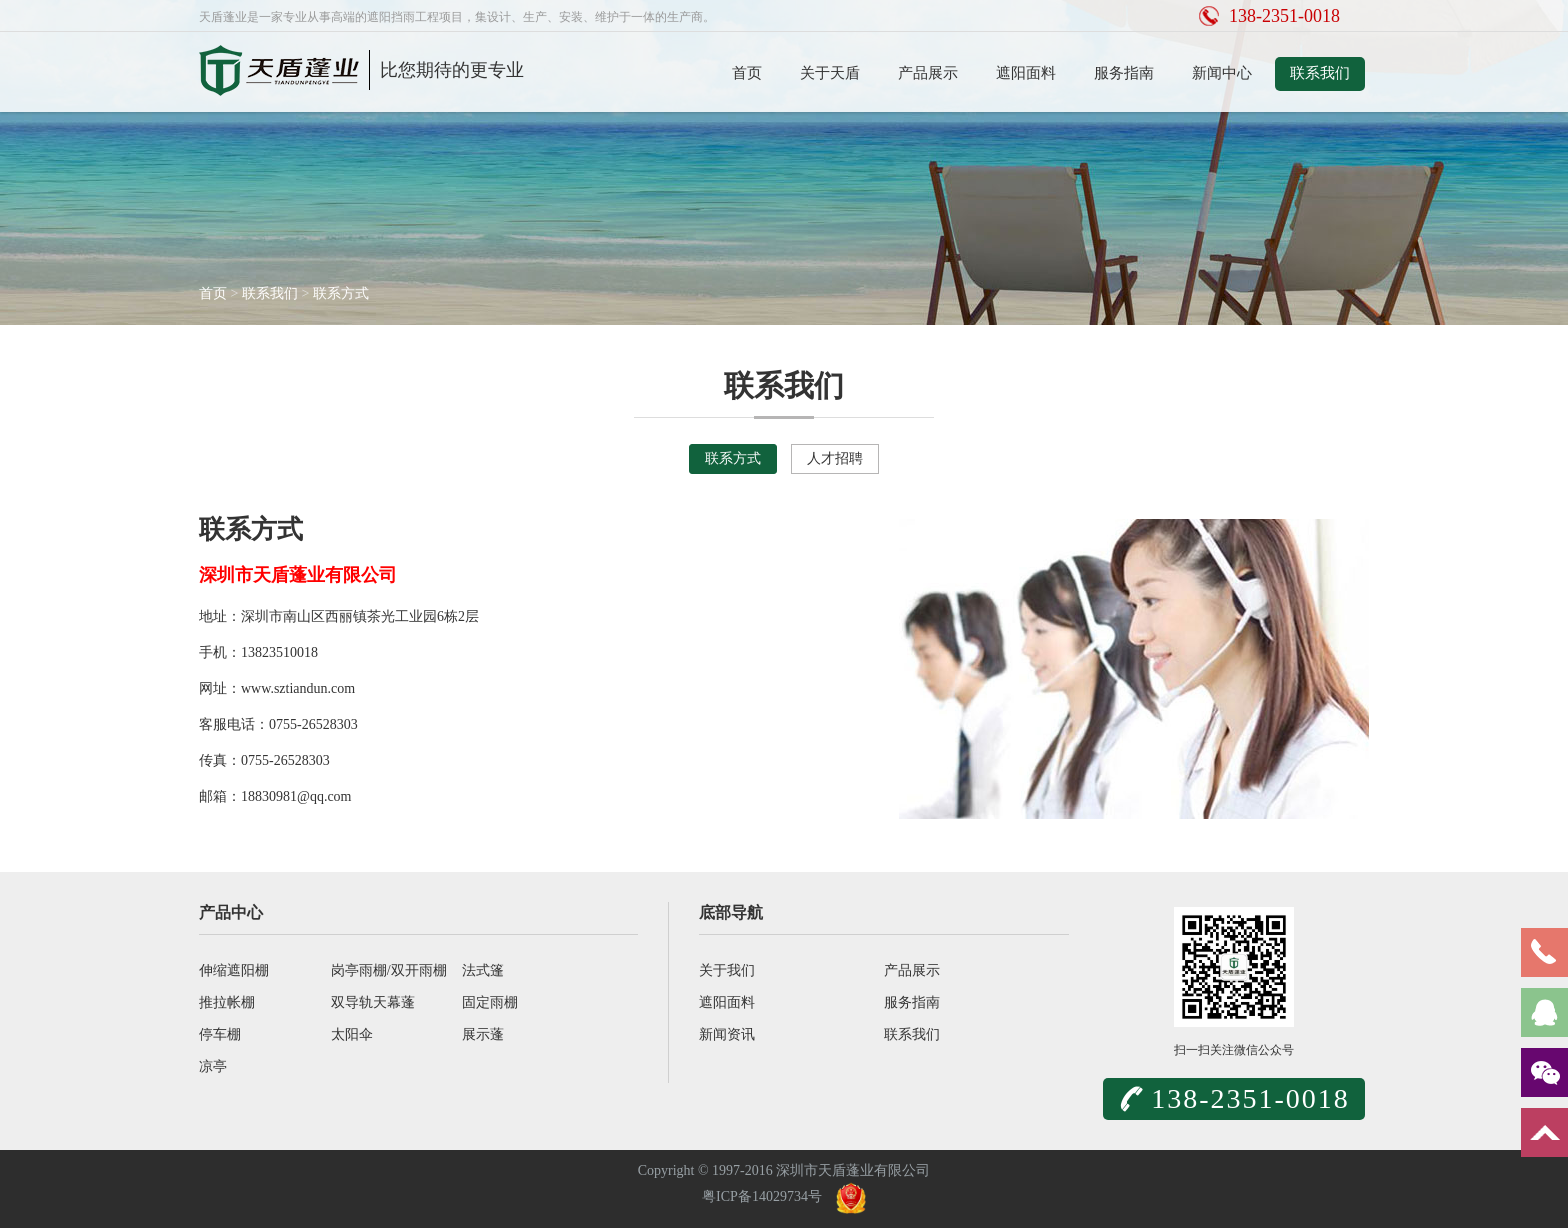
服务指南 (1124, 73)
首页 (747, 73)
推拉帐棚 (227, 1002)
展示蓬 (483, 1034)
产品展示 (928, 73)
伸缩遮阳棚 (234, 970)
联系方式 (341, 293)
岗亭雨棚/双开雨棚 (389, 970)
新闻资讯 (727, 1034)
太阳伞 (352, 1034)
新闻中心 (1222, 73)
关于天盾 (830, 73)
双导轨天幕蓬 (373, 1002)
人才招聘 (835, 458)
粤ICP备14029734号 (762, 1196)
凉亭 (213, 1066)
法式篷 (483, 970)
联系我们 (1320, 73)
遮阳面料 (1026, 73)
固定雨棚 (490, 1002)
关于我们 (727, 970)
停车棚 (220, 1034)
